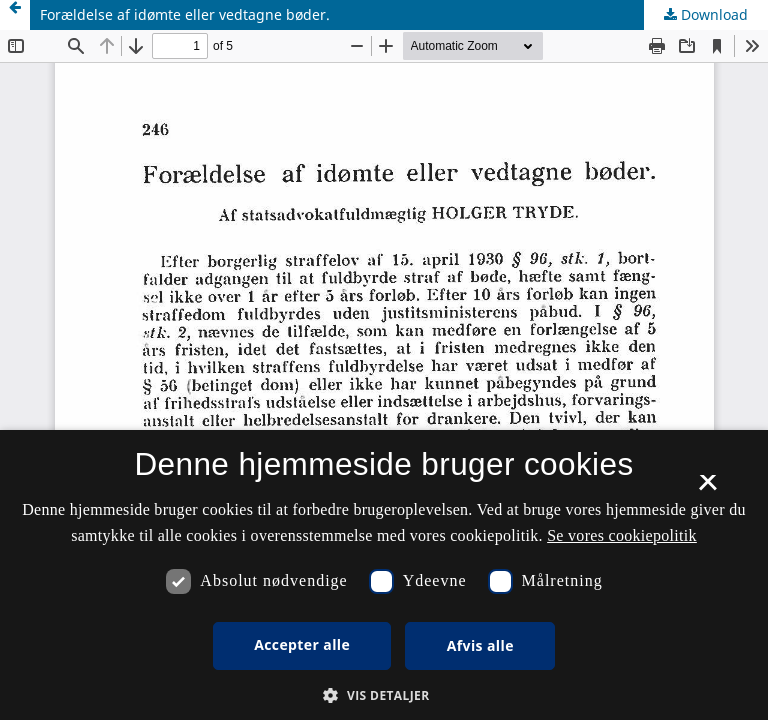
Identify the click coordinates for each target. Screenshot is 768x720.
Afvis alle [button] (480, 645)
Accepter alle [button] (302, 644)
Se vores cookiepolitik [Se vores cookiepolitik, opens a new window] (622, 535)
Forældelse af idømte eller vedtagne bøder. (185, 14)
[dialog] (384, 575)
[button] (383, 695)
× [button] (707, 489)
